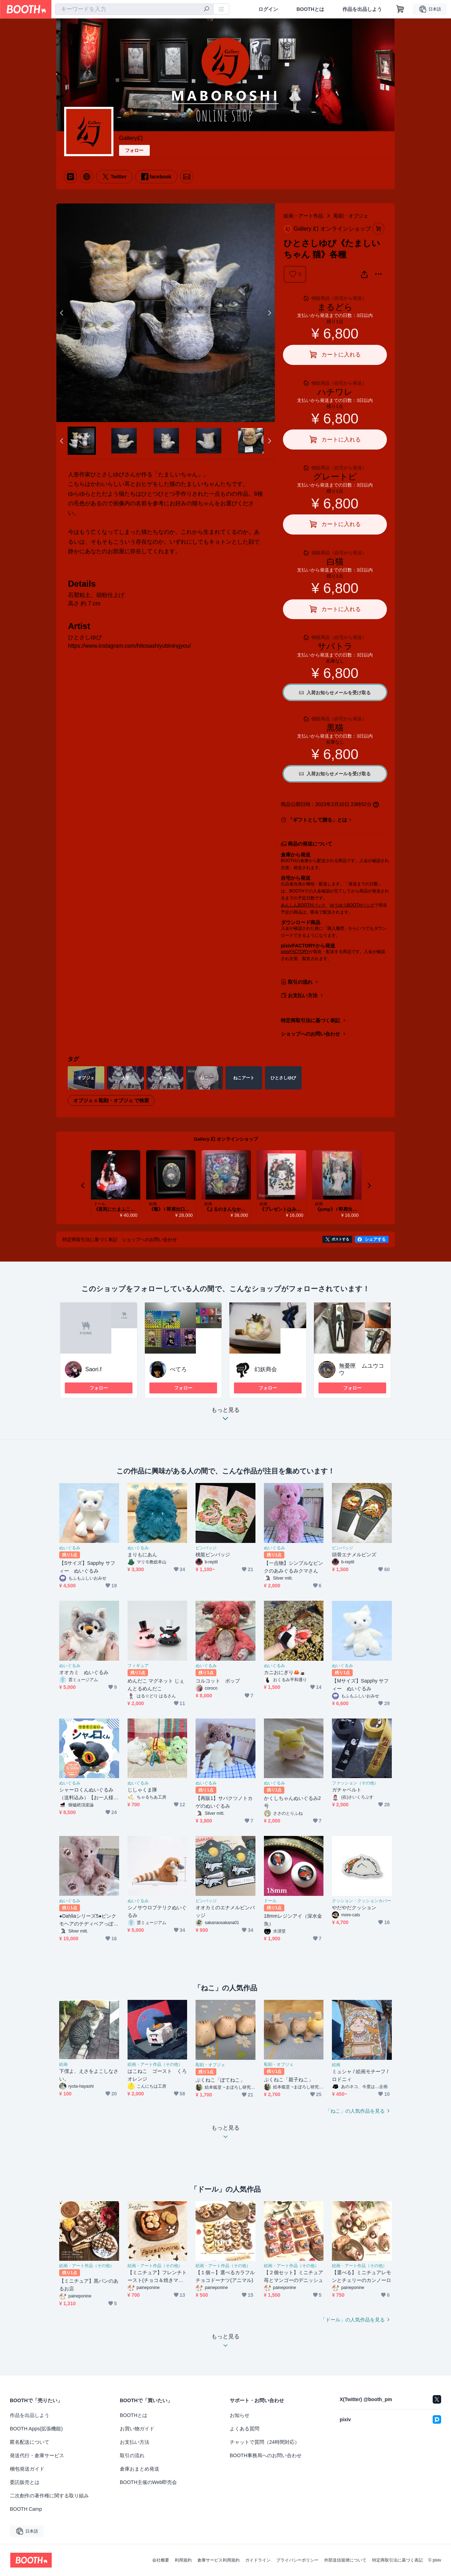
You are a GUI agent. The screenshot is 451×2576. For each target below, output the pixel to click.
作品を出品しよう (362, 9)
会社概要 (160, 2560)
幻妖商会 (265, 1369)
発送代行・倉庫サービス (37, 2455)
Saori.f (93, 1369)
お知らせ (239, 2415)
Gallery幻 (131, 138)
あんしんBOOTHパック (303, 905)
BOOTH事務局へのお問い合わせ (266, 2455)
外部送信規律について (345, 2560)
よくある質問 (244, 2428)
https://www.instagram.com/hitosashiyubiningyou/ (129, 646)
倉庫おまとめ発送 (139, 2469)
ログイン (268, 9)
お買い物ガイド (137, 2428)
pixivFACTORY (295, 951)
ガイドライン (258, 2560)
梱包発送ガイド (27, 2469)
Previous (62, 312)
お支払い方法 (302, 995)
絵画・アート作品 (303, 216)
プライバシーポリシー (297, 2560)
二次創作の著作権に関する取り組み (49, 2495)
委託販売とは (24, 2482)
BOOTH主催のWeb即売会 (148, 2482)
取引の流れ (300, 982)
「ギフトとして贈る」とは (317, 820)
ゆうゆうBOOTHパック (352, 905)
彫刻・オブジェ (351, 216)
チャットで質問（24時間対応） (264, 2442)
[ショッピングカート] (400, 9)
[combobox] (134, 9)
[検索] (206, 9)
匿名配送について (29, 2442)
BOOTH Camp (26, 2509)
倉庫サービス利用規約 (218, 2560)
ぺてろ (178, 1369)
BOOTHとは (310, 9)
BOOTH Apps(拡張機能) (36, 2428)
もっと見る (225, 1416)
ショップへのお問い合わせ (310, 1034)
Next (269, 312)
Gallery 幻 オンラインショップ (226, 1139)
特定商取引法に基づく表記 (310, 1020)
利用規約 (183, 2560)
